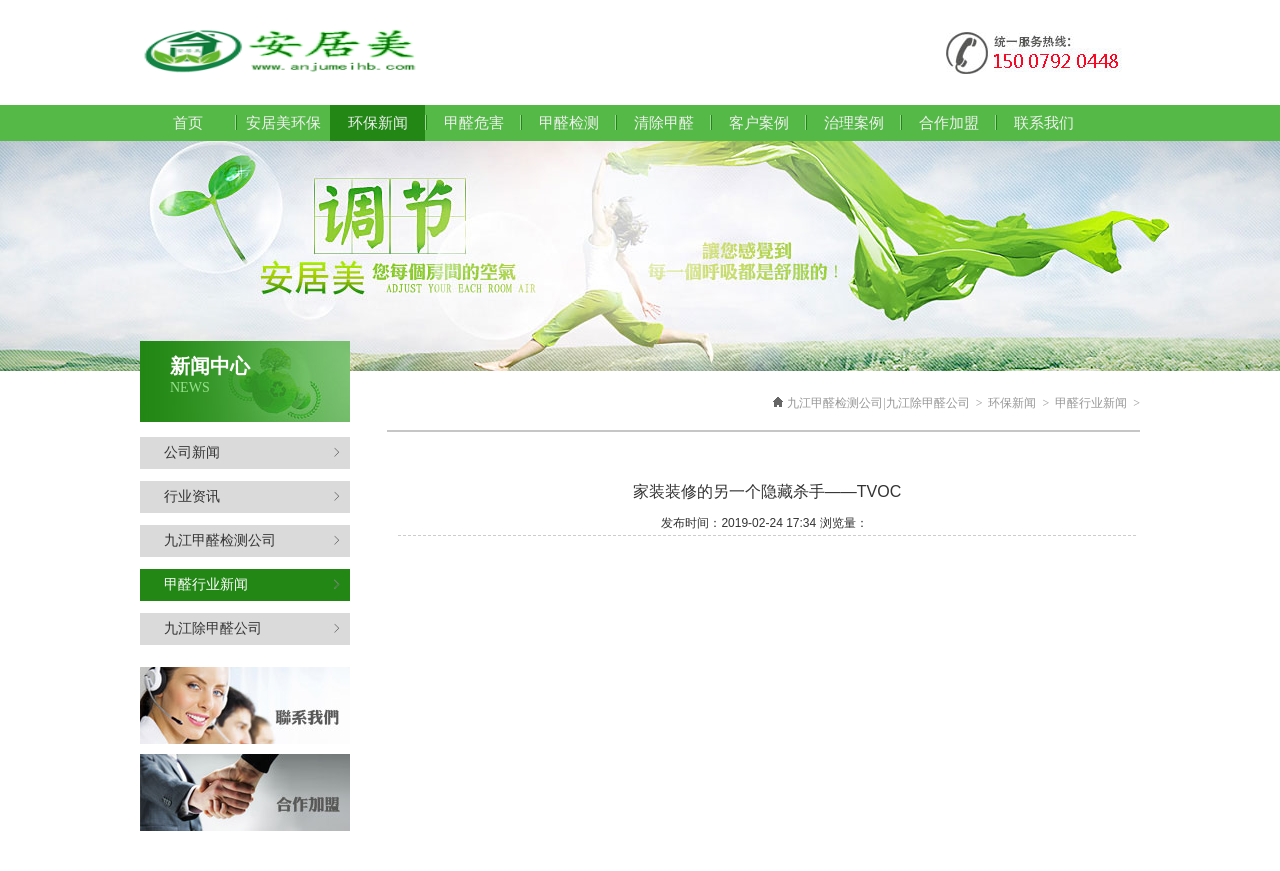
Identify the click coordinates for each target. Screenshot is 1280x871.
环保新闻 (1012, 403)
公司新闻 (252, 452)
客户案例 (759, 123)
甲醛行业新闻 (252, 584)
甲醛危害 (474, 123)
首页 (188, 123)
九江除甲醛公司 (252, 628)
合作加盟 (949, 123)
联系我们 (1044, 123)
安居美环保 (283, 123)
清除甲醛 (664, 123)
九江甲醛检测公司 (252, 540)
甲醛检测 (569, 123)
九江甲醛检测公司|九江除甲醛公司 (878, 403)
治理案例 (854, 123)
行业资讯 (252, 496)
